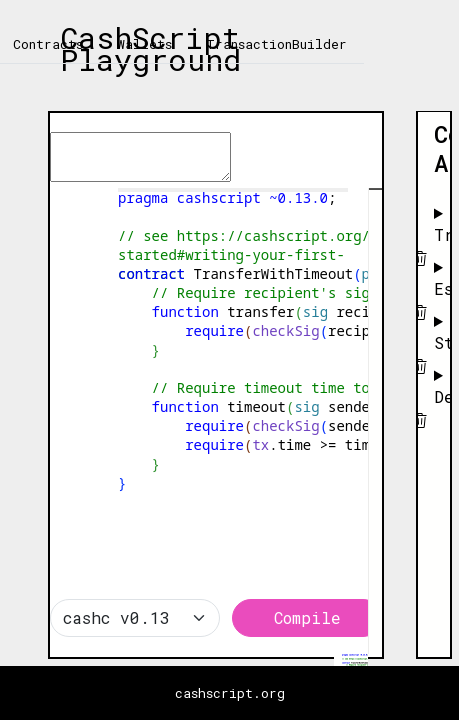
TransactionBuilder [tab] (276, 44)
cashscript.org (230, 693)
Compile (307, 617)
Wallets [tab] (144, 44)
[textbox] (216, 122)
